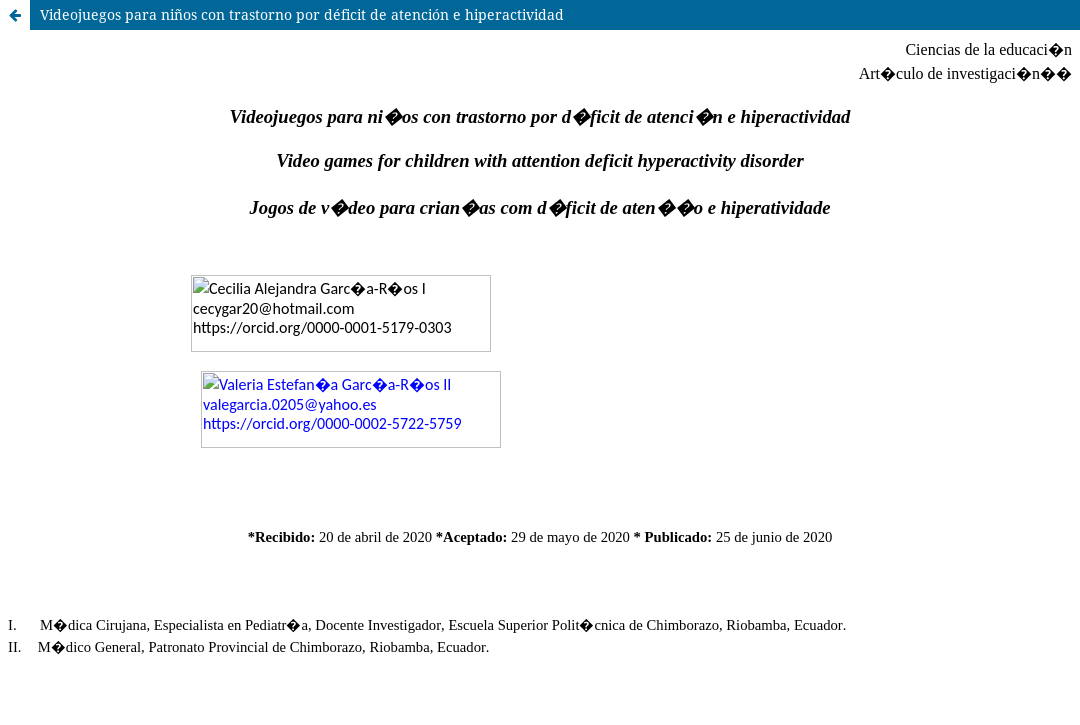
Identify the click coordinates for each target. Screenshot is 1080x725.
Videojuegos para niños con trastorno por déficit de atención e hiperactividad (302, 14)
